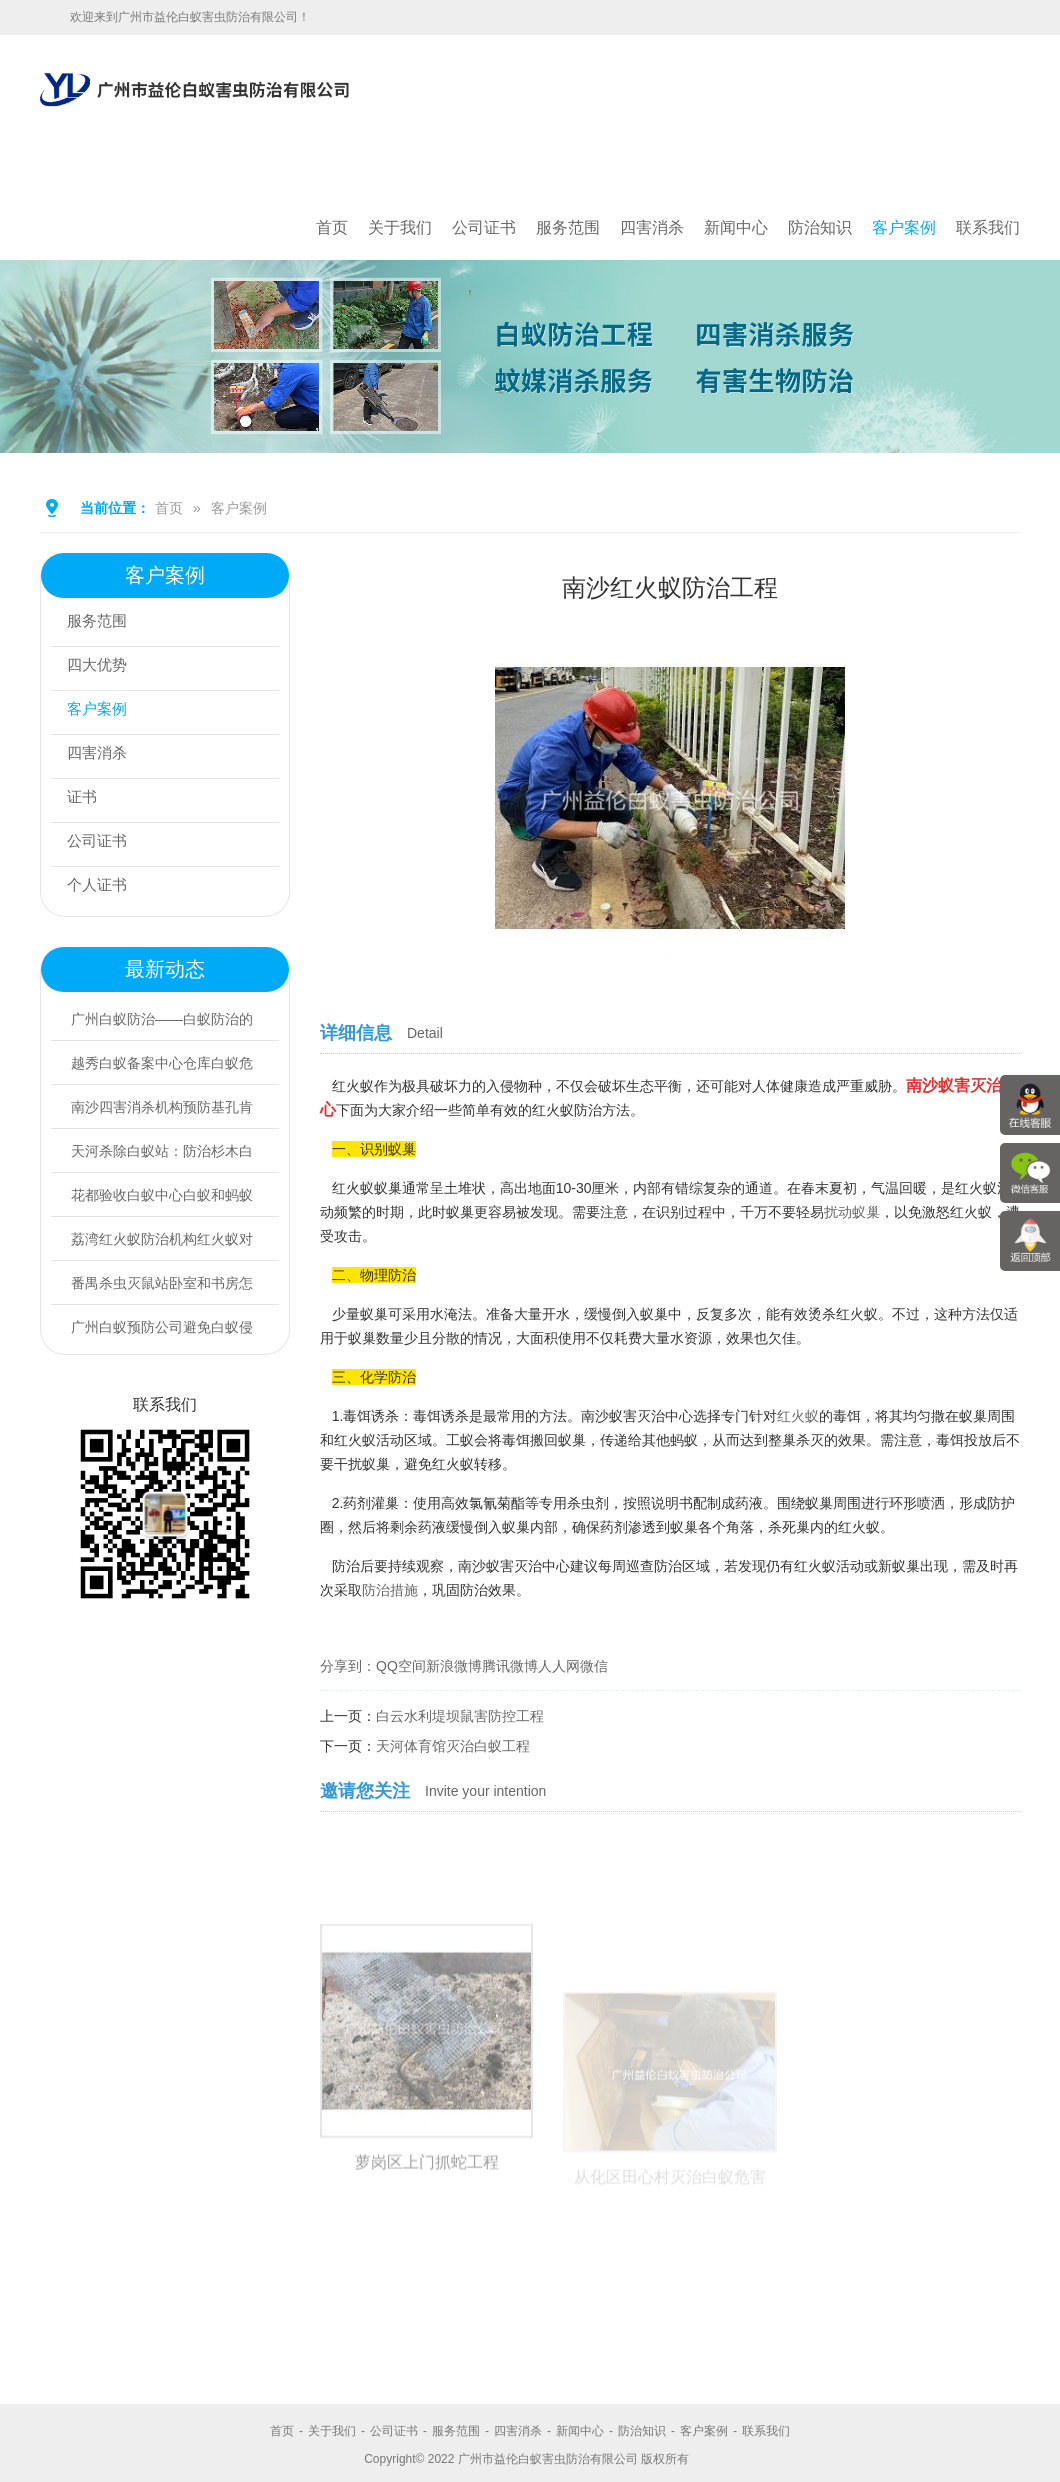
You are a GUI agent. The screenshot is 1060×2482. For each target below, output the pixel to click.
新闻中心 (736, 227)
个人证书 (103, 888)
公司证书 (484, 227)
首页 (332, 227)
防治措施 (390, 1590)
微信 (594, 1666)
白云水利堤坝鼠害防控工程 (460, 1716)
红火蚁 (798, 1416)
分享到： (348, 1666)
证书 (87, 800)
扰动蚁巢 (852, 1212)
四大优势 (103, 668)
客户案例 (904, 227)
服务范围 (568, 227)
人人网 (559, 1666)
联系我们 (988, 227)
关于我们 (400, 227)
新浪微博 (454, 1666)
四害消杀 (652, 227)
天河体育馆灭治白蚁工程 (453, 1746)
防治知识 (820, 227)
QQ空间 (401, 1666)
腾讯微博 (510, 1666)
